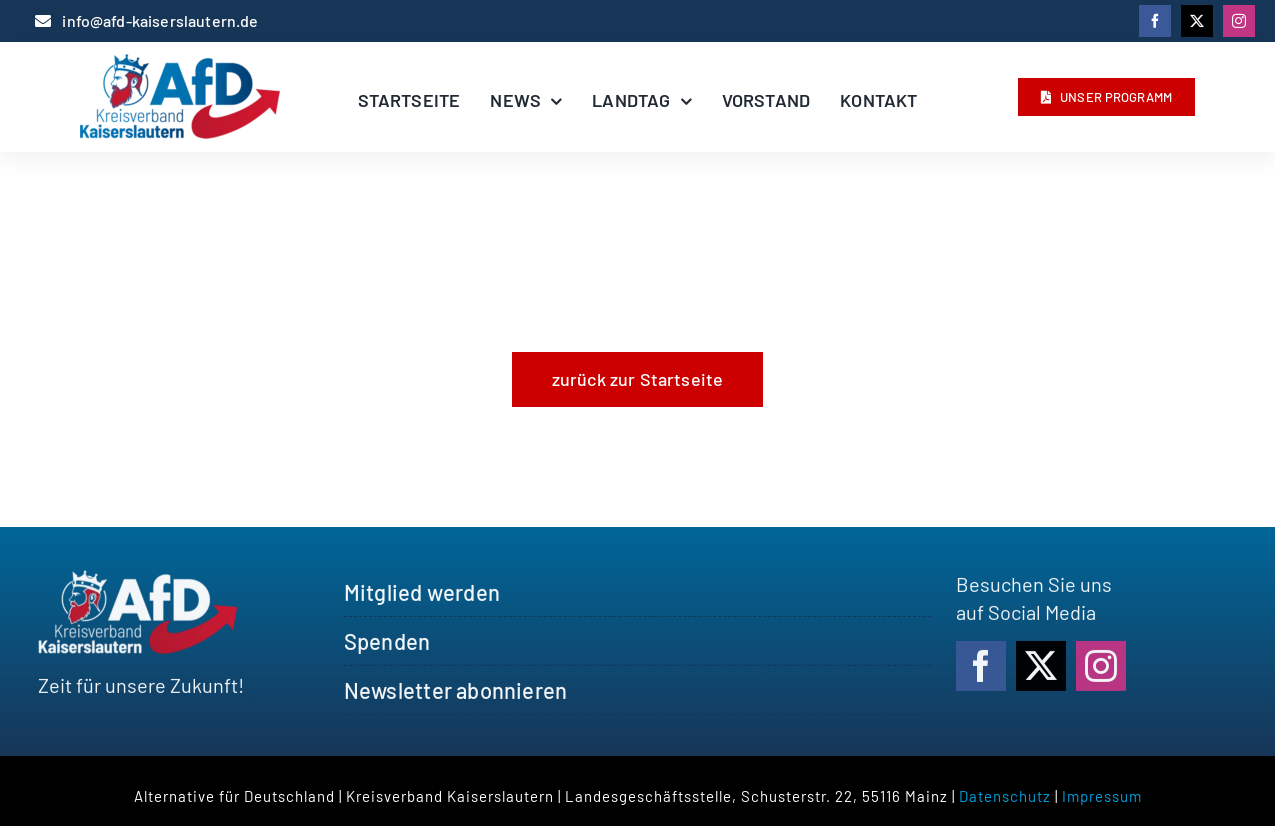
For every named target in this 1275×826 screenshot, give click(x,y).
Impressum (1102, 796)
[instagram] (1239, 21)
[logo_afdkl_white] (138, 583)
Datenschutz (1005, 796)
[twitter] (1197, 21)
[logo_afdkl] (180, 64)
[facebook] (1155, 21)
